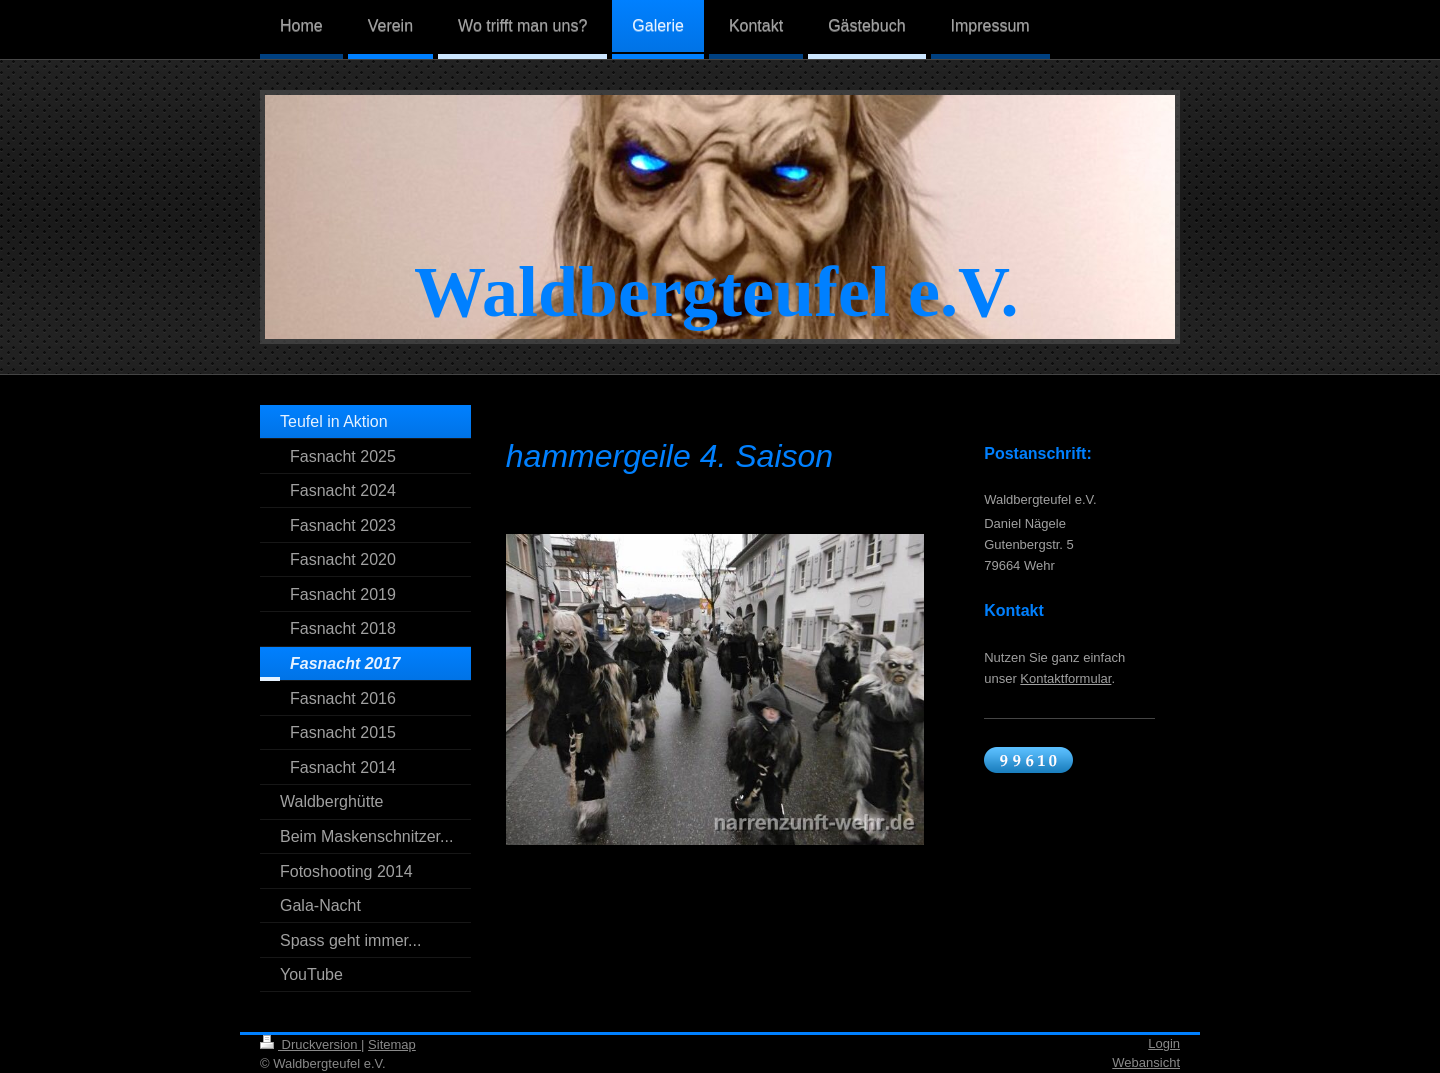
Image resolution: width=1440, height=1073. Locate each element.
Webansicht (1146, 1062)
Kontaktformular (1065, 678)
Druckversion (310, 1044)
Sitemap (392, 1044)
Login (1164, 1043)
